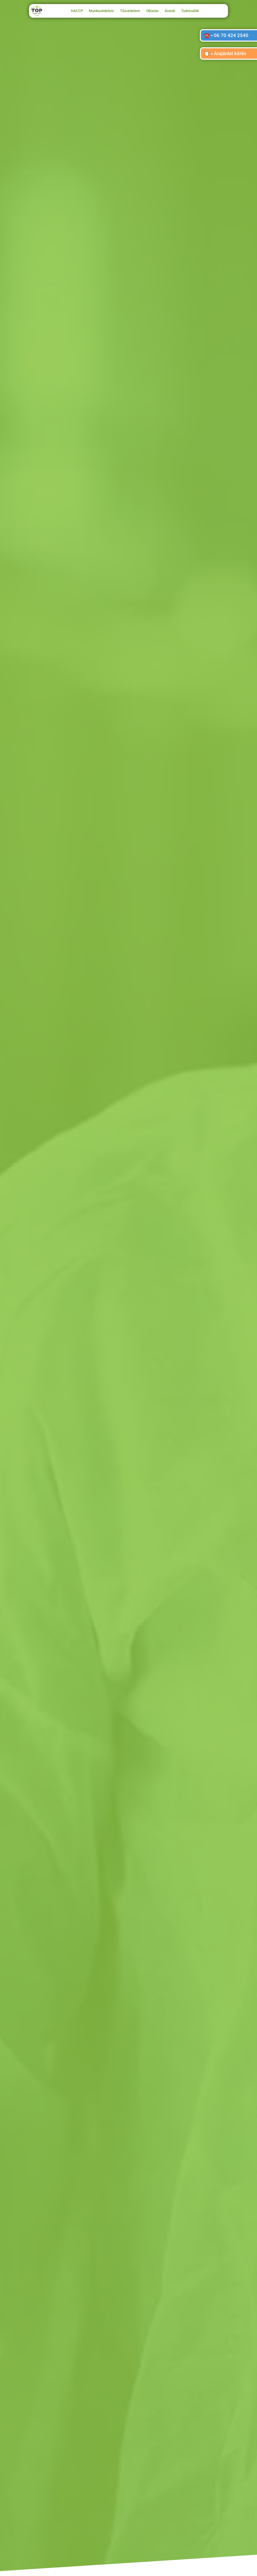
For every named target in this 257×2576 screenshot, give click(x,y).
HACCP (77, 11)
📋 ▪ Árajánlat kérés (225, 53)
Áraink (170, 11)
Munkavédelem (101, 11)
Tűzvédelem (130, 11)
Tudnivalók (190, 11)
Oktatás (152, 11)
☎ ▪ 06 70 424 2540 (226, 35)
